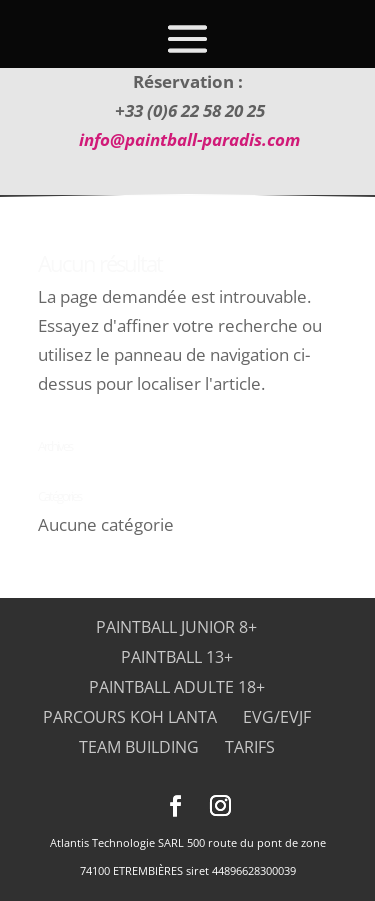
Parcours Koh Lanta (130, 717)
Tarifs (250, 747)
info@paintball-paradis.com (189, 139)
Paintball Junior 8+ (176, 627)
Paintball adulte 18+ (177, 687)
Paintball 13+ (177, 657)
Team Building (139, 747)
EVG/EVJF (277, 717)
